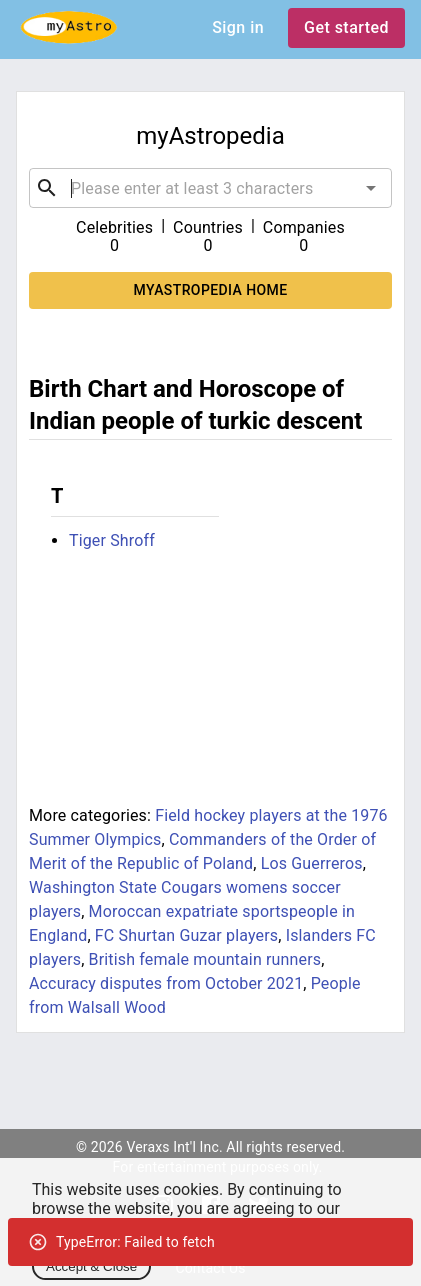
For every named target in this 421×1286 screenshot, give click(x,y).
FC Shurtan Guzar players (186, 935)
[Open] (371, 188)
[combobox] (210, 188)
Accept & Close (91, 1266)
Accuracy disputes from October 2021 (166, 983)
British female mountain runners (205, 959)
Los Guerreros (312, 863)
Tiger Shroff (112, 540)
